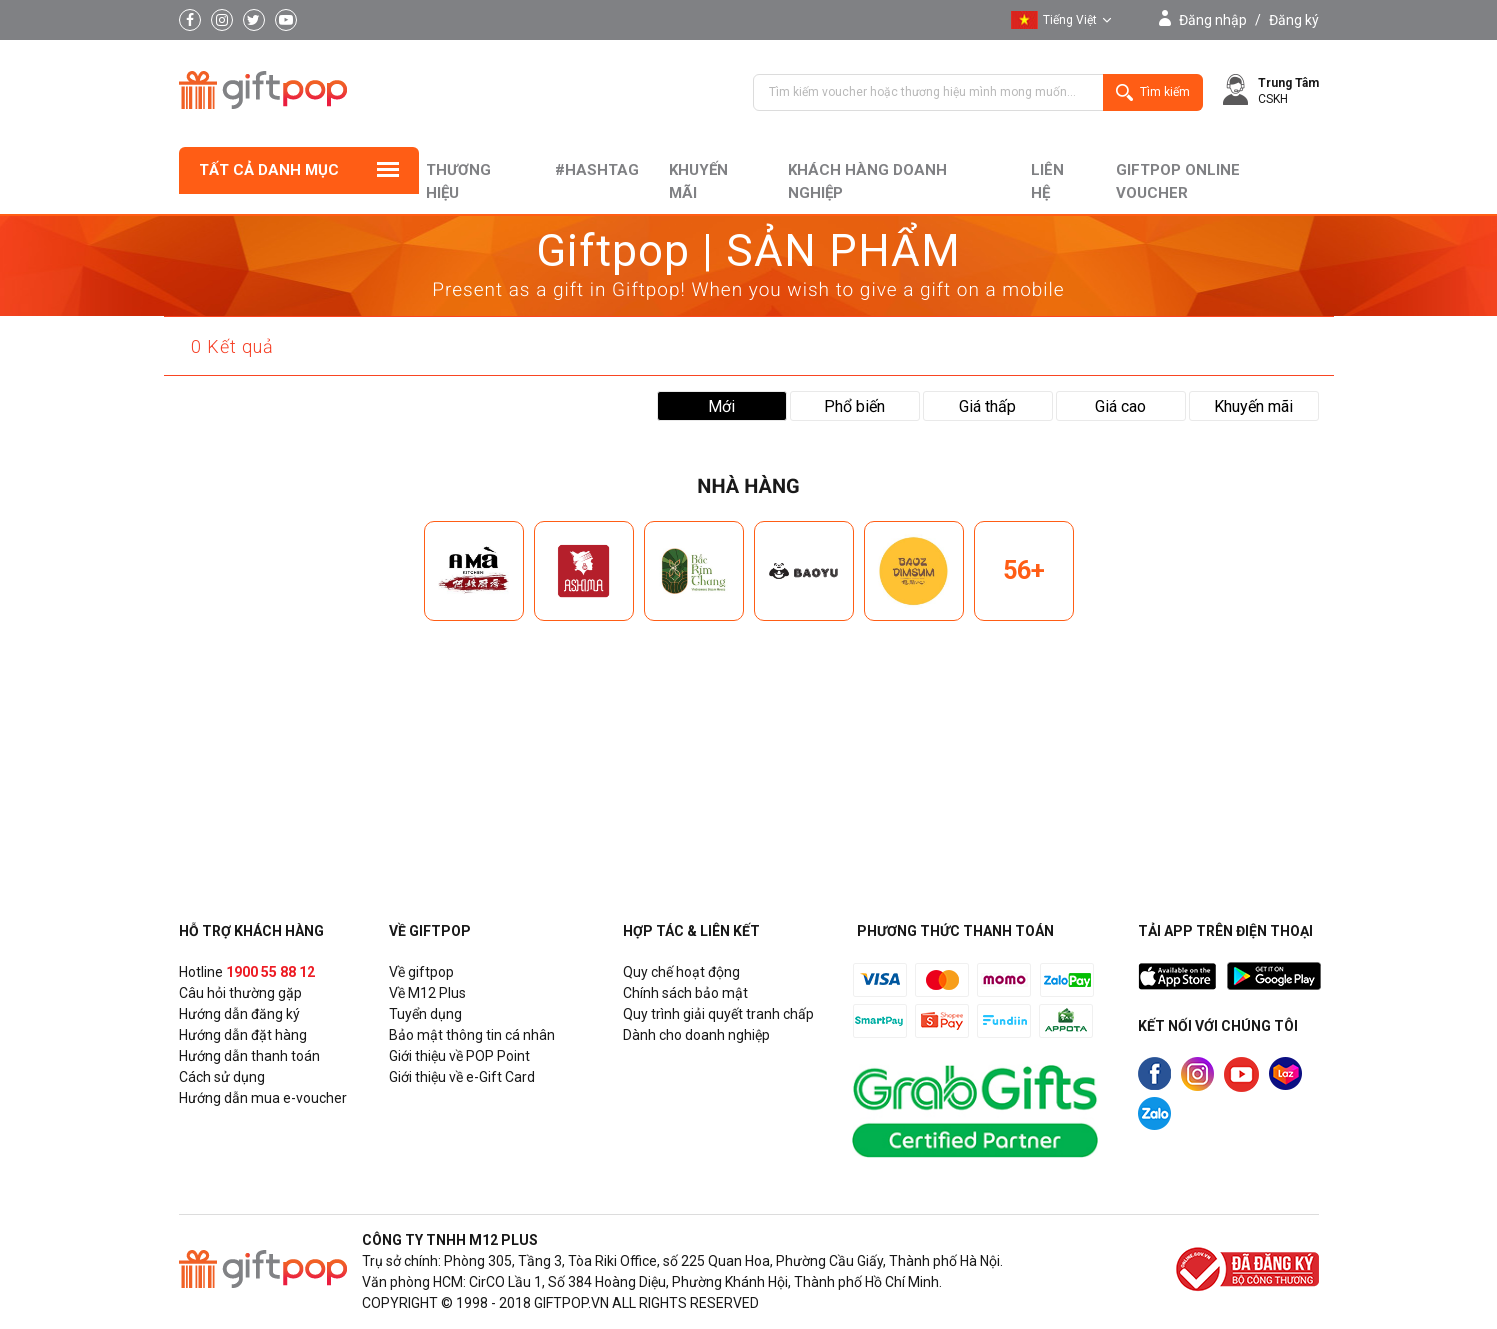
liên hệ (1047, 181)
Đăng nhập (1213, 20)
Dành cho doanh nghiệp (696, 1035)
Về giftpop (421, 972)
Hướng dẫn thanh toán (249, 1056)
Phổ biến (854, 406)
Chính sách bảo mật (685, 993)
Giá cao (1120, 406)
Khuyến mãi (698, 181)
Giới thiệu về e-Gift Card (462, 1077)
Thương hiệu (458, 181)
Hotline (247, 972)
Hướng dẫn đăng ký (239, 1014)
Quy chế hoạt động (681, 972)
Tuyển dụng (425, 1014)
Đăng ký (1294, 20)
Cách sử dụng (222, 1077)
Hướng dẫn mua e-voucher (263, 1098)
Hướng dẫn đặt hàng (243, 1035)
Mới (721, 406)
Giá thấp (987, 406)
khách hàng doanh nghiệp (867, 181)
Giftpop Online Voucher (1178, 181)
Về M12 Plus (427, 993)
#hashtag (597, 170)
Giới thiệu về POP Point (459, 1056)
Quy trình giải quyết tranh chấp (718, 1014)
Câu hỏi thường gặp (240, 993)
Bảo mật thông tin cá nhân (472, 1035)
